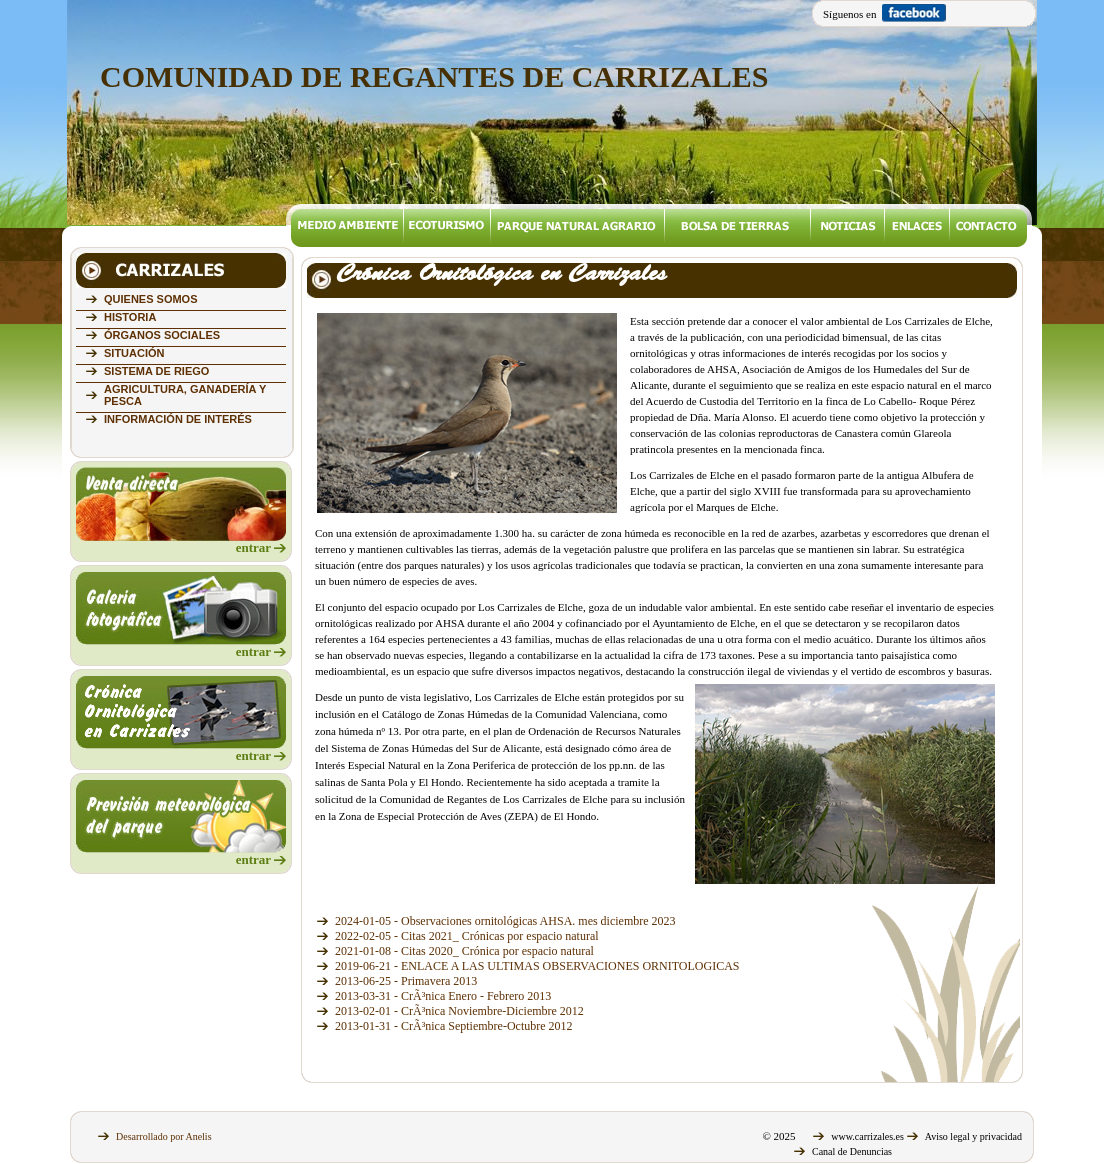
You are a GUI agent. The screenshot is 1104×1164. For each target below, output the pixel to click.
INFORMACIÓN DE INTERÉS (178, 419)
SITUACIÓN (134, 353)
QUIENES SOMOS (151, 299)
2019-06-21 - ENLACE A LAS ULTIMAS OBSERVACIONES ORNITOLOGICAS (537, 966)
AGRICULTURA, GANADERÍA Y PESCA (185, 395)
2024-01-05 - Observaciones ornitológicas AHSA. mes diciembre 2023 (505, 921)
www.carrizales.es (867, 1136)
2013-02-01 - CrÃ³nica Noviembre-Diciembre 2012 (459, 1011)
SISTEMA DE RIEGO (156, 371)
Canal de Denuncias (852, 1151)
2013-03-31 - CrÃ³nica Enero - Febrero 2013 (443, 996)
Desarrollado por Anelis (164, 1136)
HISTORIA (130, 317)
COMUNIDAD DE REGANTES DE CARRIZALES (434, 76)
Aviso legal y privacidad (973, 1136)
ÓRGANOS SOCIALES (162, 335)
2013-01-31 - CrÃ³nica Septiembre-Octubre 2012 (454, 1026)
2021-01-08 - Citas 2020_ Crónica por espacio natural (464, 951)
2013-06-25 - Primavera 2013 (406, 981)
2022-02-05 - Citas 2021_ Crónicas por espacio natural (467, 936)
